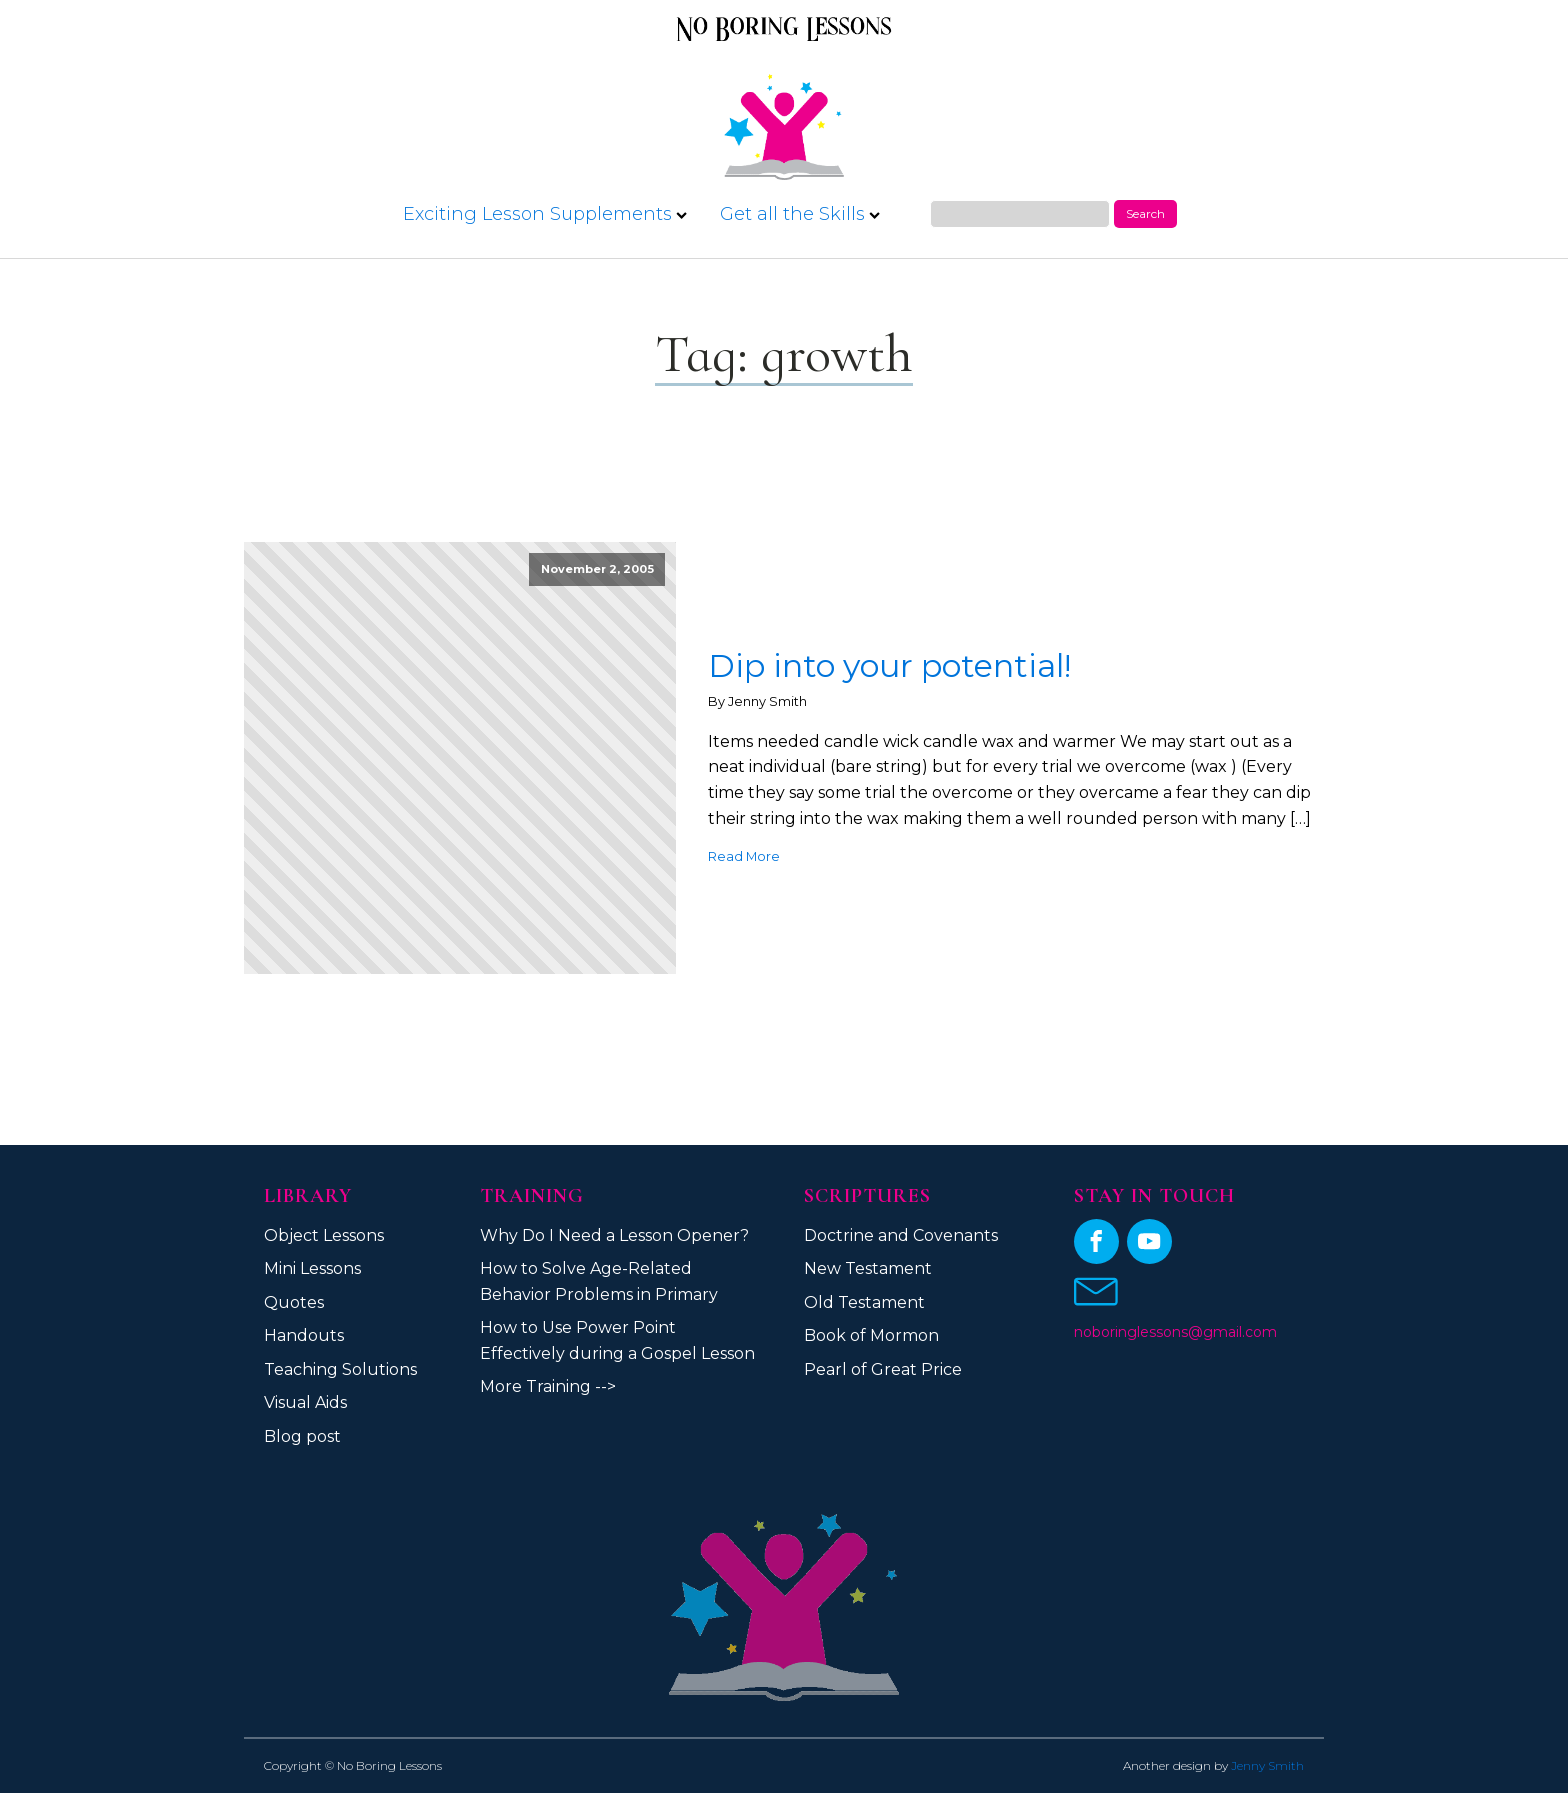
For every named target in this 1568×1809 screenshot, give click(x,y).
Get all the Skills (800, 214)
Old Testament (864, 1302)
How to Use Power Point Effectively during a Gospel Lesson (617, 1340)
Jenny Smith (1267, 1765)
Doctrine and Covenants (901, 1235)
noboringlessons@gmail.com (1175, 1332)
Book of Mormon (871, 1335)
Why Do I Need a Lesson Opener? (614, 1235)
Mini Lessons (312, 1268)
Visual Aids (305, 1402)
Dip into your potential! (889, 666)
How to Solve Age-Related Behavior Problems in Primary (599, 1281)
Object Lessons (324, 1235)
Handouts (304, 1335)
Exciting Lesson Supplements (545, 214)
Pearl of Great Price (883, 1369)
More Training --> (548, 1386)
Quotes (294, 1302)
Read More (744, 856)
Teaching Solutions (340, 1369)
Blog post (302, 1436)
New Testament (868, 1268)
